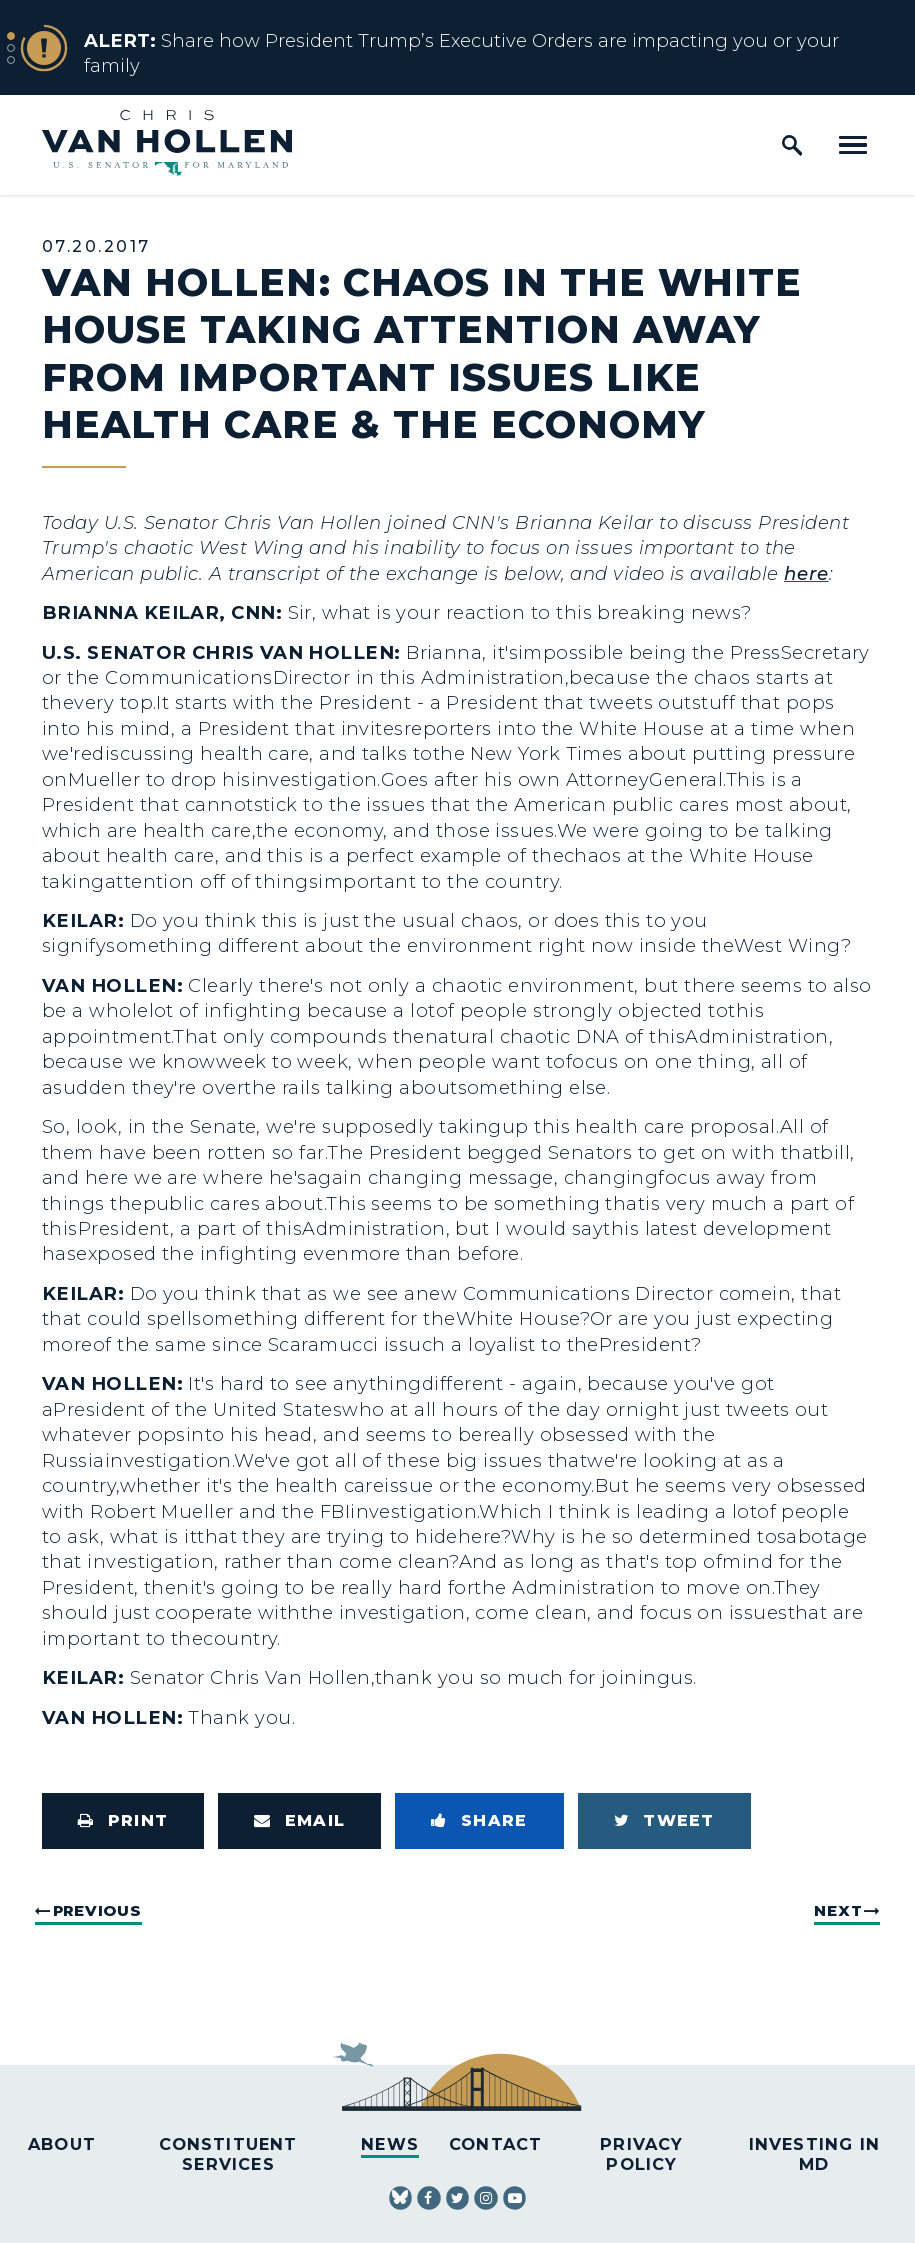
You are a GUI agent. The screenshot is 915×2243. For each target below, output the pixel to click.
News (390, 2144)
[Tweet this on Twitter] (664, 1821)
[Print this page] (123, 1821)
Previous (97, 1910)
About (62, 2144)
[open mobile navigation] (853, 145)
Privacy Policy (641, 2153)
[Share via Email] (299, 1821)
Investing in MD (814, 2153)
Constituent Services (228, 2153)
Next (838, 1910)
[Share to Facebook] (479, 1821)
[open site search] (792, 145)
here (806, 573)
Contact (495, 2144)
